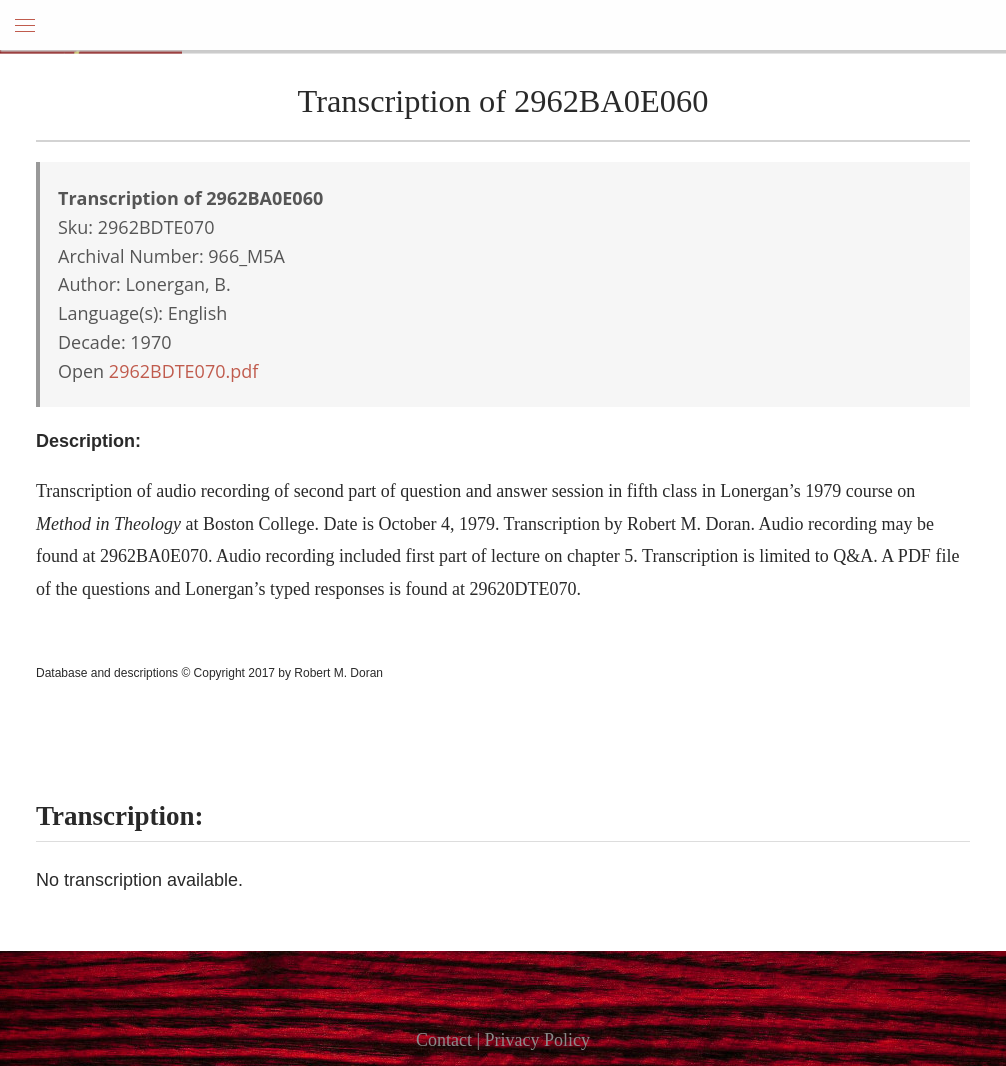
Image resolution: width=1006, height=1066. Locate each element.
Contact (444, 1040)
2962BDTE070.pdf (183, 371)
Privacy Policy (538, 1040)
